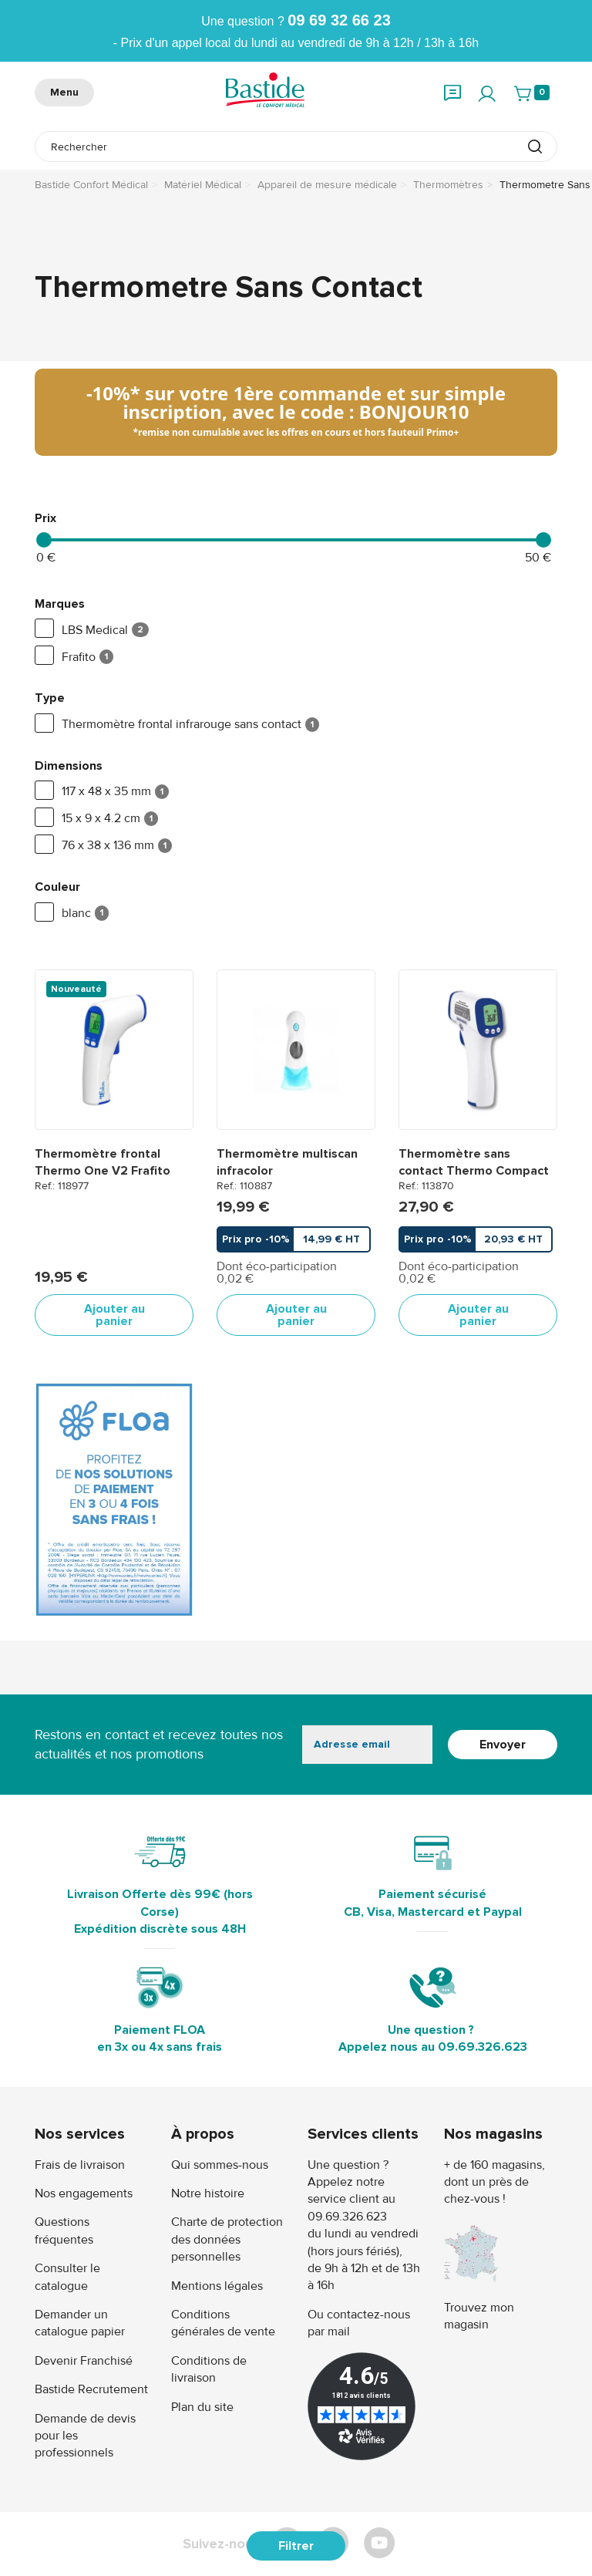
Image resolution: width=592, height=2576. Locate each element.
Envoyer (502, 1744)
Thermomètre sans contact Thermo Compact (474, 1162)
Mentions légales (217, 2286)
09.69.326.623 (482, 2047)
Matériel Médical (202, 184)
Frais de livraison (80, 2165)
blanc (72, 913)
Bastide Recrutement (91, 2389)
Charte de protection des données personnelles (227, 2239)
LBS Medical (92, 629)
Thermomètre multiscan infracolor (287, 1162)
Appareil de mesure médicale (327, 184)
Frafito (74, 656)
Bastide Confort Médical (91, 184)
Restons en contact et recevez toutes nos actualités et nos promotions (159, 1744)
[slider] (44, 540)
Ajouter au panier (114, 1315)
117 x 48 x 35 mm (102, 791)
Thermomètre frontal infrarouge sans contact (177, 724)
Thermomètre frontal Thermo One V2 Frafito (102, 1162)
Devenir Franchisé (84, 2361)
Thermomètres (448, 184)
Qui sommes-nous (219, 2165)
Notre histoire (207, 2193)
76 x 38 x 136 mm (103, 845)
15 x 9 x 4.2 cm (96, 818)
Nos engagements (84, 2193)
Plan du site (202, 2407)
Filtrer (296, 2546)
